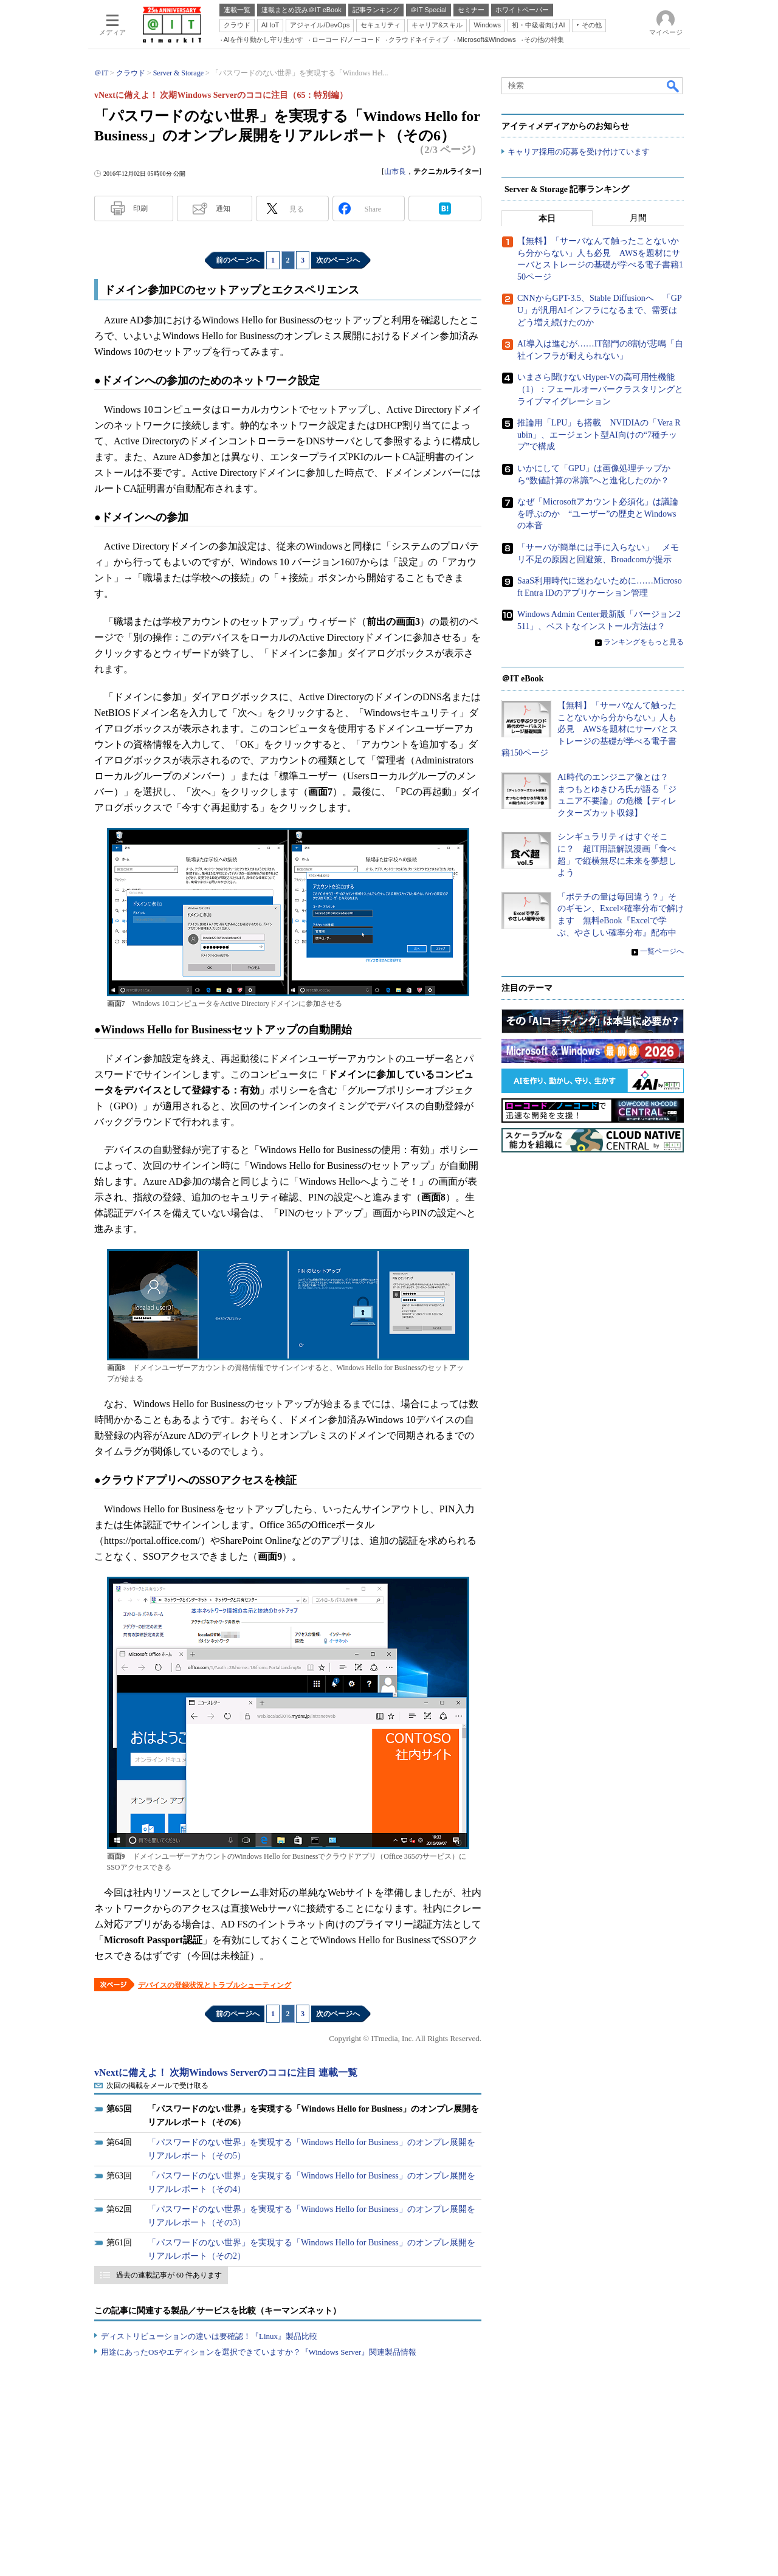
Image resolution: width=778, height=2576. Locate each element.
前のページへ (238, 260)
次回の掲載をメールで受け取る (157, 2085)
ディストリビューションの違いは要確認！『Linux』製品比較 (209, 2336)
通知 (223, 208)
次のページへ (338, 260)
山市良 (395, 171)
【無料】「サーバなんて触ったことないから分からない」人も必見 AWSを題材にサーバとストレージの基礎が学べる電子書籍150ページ (589, 729)
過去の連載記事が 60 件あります (169, 2275)
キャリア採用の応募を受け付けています (579, 152)
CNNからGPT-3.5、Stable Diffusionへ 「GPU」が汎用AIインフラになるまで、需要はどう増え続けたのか (599, 310)
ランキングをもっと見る (644, 642)
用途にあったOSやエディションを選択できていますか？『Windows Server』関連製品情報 (258, 2352)
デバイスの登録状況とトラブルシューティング (214, 1985)
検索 (673, 85)
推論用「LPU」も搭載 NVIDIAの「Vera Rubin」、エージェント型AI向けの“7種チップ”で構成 (599, 435)
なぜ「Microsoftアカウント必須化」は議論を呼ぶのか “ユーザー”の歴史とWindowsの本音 (597, 514)
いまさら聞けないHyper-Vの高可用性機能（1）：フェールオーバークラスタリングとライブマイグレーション (600, 389)
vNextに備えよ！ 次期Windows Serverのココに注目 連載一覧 (225, 2072)
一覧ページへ (662, 952)
